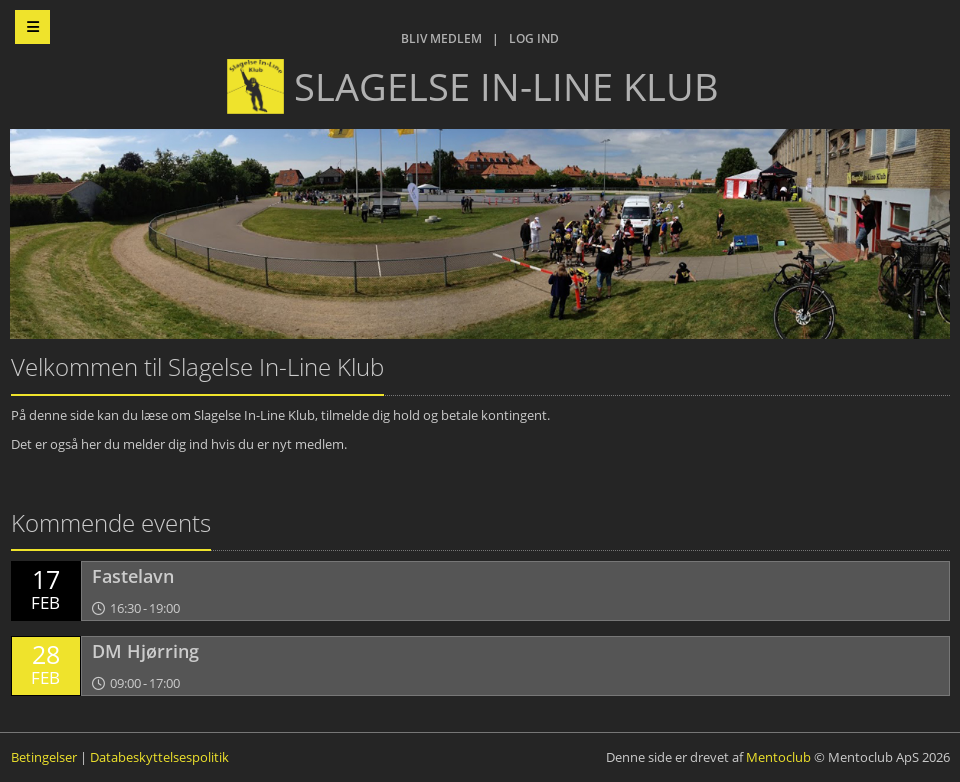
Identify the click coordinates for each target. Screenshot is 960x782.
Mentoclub (778, 757)
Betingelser (44, 757)
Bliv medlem (441, 38)
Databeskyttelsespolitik (159, 757)
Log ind (534, 38)
